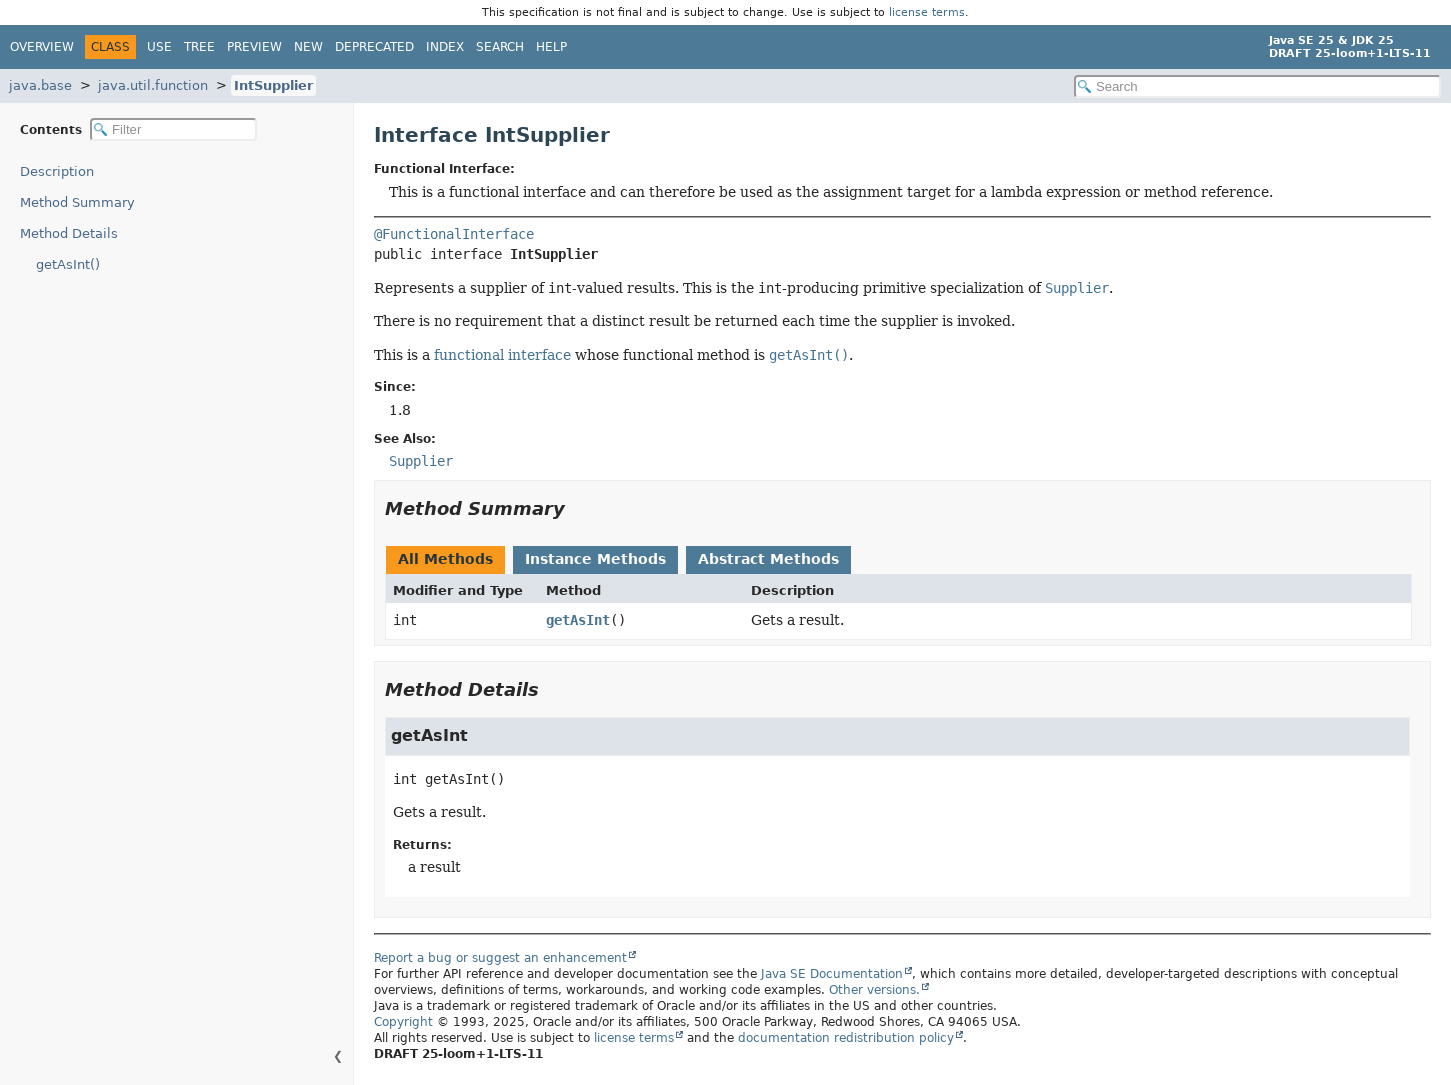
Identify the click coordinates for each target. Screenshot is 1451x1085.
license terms (927, 12)
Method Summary (77, 202)
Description (57, 171)
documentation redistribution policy (846, 1038)
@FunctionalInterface (454, 234)
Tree (199, 47)
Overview (42, 47)
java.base (40, 85)
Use (159, 47)
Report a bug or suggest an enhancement (500, 958)
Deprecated (374, 47)
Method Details (69, 233)
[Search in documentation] (1257, 86)
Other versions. (874, 990)
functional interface (502, 355)
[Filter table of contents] (173, 129)
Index (445, 47)
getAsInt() (68, 264)
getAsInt (578, 620)
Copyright (403, 1022)
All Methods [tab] (445, 559)
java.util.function (153, 85)
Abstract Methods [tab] (768, 559)
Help (551, 47)
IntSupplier (273, 85)
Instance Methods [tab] (595, 559)
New (308, 47)
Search (500, 47)
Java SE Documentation (832, 974)
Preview (254, 47)
